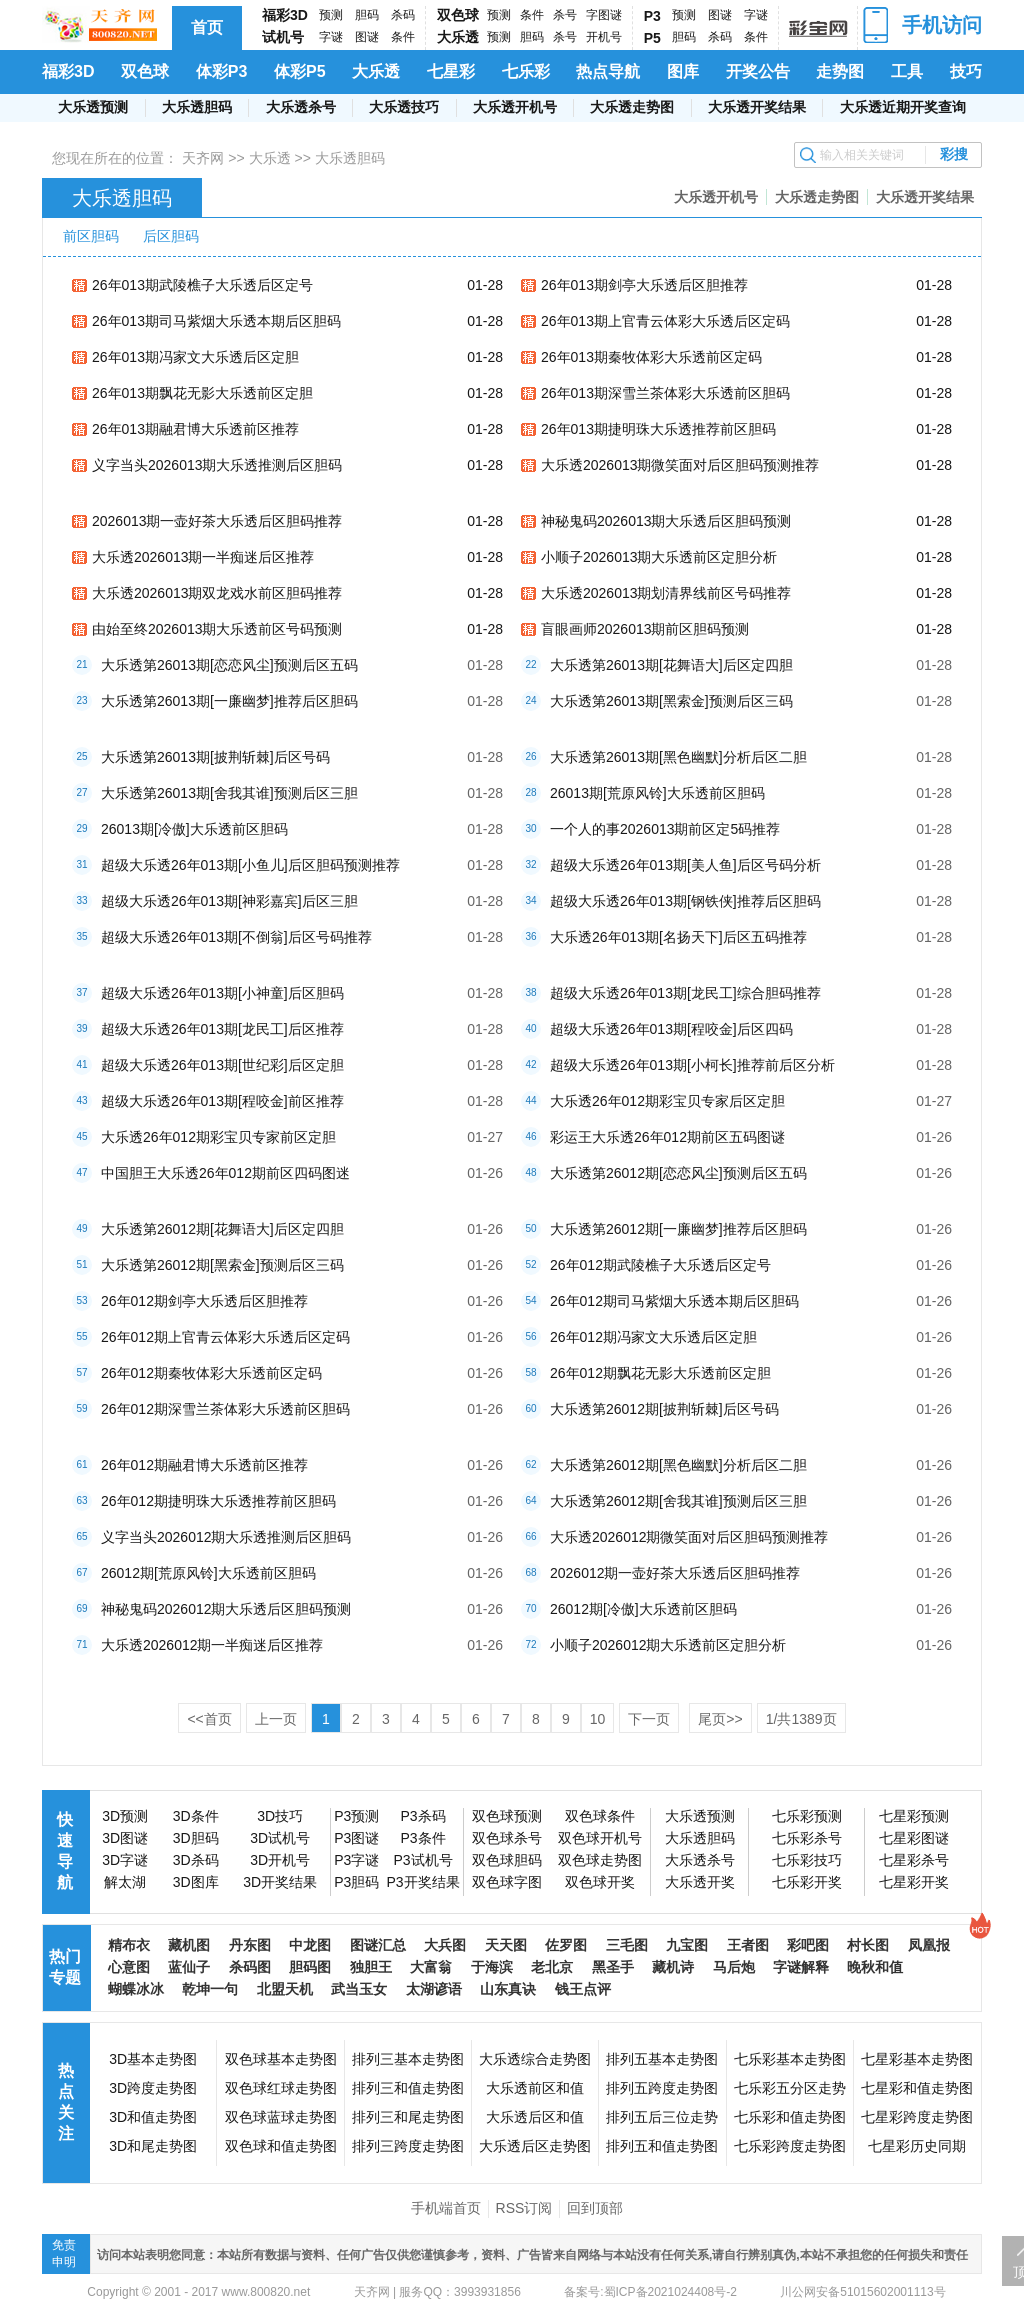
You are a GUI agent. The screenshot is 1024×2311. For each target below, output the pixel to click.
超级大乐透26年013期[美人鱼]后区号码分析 (685, 865)
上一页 (276, 1719)
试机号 (283, 37)
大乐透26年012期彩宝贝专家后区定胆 (667, 1101)
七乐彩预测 (807, 1816)
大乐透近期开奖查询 (903, 107)
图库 (683, 71)
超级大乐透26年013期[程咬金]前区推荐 (222, 1101)
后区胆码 (171, 236)
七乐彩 (526, 71)
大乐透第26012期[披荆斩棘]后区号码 (664, 1409)
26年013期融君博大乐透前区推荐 (195, 429)
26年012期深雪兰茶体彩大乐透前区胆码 (225, 1409)
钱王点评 (583, 1989)
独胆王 (371, 1967)
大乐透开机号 (515, 107)
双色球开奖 (600, 1882)
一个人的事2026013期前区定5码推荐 (665, 829)
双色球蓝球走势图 (281, 2117)
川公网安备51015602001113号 (861, 2292)
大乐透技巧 (404, 107)
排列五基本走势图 (662, 2059)
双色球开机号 (600, 1838)
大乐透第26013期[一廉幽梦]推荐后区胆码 (229, 701)
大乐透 (458, 37)
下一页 (649, 1719)
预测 (331, 15)
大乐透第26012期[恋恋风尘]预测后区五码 (678, 1173)
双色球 (458, 15)
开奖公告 (758, 71)
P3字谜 (356, 1860)
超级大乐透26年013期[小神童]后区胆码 (222, 993)
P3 (652, 16)
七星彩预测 (914, 1816)
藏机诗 (673, 1967)
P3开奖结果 (422, 1882)
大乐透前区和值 (535, 2088)
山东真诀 (508, 1989)
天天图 (506, 1945)
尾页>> (720, 1719)
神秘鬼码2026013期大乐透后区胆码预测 (666, 521)
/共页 (801, 1719)
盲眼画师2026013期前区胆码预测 (645, 629)
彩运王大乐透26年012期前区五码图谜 (667, 1137)
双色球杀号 (507, 1838)
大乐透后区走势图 (535, 2146)
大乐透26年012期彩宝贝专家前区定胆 (218, 1137)
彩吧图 (808, 1945)
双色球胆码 (507, 1860)
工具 (907, 71)
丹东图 (250, 1945)
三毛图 (627, 1945)
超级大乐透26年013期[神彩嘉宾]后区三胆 (229, 901)
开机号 (604, 37)
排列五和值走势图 (662, 2146)
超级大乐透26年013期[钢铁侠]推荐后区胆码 (685, 901)
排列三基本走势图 (408, 2059)
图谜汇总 (378, 1945)
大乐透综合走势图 (535, 2059)
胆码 (367, 15)
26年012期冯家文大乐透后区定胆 (653, 1337)
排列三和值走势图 (408, 2088)
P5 (652, 38)
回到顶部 (595, 2208)
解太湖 (125, 1882)
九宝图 (687, 1945)
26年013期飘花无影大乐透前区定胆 (202, 393)
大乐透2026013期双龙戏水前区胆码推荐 (217, 593)
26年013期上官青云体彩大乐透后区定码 (665, 321)
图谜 (367, 37)
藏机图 (189, 1945)
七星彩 (451, 71)
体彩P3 (222, 71)
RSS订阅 (524, 2208)
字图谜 (604, 15)
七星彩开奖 (914, 1882)
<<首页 (209, 1719)
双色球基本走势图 (281, 2059)
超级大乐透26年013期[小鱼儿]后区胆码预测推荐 (250, 865)
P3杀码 (422, 1816)
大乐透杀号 (301, 107)
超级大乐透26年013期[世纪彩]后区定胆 (222, 1065)
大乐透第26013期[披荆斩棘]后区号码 (215, 757)
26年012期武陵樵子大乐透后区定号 (660, 1265)
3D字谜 (125, 1860)
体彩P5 (300, 71)
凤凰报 (929, 1945)
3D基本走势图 (153, 2059)
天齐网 (203, 158)
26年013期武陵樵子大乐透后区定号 (202, 285)
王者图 (748, 1945)
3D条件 (196, 1816)
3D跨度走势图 (153, 2088)
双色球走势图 (600, 1860)
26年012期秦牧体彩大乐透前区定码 (211, 1373)
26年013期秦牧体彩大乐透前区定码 (651, 357)
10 (598, 1719)
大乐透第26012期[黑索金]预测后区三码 (222, 1265)
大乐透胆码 (197, 107)
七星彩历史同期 (917, 2146)
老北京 (552, 1967)
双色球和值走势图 (281, 2146)
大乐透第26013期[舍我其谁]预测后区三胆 (229, 793)
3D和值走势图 (153, 2117)
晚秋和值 (875, 1967)
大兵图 (445, 1945)
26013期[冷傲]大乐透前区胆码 (194, 829)
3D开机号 (280, 1860)
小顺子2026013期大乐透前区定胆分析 (659, 557)
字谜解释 (801, 1967)
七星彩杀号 (914, 1860)
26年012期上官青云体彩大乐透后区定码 (225, 1337)
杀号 (565, 15)
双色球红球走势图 (281, 2088)
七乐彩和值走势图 (790, 2117)
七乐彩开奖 (807, 1882)
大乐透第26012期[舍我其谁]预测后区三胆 (678, 1501)
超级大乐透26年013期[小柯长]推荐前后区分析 (692, 1065)
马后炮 (734, 1967)
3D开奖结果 (280, 1882)
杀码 (403, 15)
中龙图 (310, 1945)
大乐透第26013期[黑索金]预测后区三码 (671, 701)
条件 (403, 37)
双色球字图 (507, 1882)
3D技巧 (280, 1816)
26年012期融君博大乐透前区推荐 (204, 1465)
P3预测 (356, 1816)
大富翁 (431, 1967)
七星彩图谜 (914, 1838)
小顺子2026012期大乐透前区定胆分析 (668, 1645)
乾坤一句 (210, 1989)
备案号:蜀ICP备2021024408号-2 (650, 2292)
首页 (207, 27)
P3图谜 (356, 1838)
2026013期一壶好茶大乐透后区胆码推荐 (217, 521)
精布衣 (129, 1945)
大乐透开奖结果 (757, 107)
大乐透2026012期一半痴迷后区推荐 (212, 1645)
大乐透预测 (93, 107)
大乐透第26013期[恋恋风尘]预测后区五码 (229, 665)
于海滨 (492, 1967)
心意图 (129, 1967)
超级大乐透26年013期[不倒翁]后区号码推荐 (236, 937)
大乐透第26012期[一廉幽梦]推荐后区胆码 (678, 1229)
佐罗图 (566, 1945)
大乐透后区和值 (535, 2117)
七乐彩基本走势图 (790, 2059)
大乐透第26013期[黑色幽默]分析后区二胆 (678, 757)
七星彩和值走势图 (917, 2088)
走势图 (840, 71)
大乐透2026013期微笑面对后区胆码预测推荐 (680, 465)
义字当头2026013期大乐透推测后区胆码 (217, 465)
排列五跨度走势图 (662, 2088)
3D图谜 (125, 1838)
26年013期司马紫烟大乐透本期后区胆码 (216, 321)
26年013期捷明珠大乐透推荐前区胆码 (658, 429)
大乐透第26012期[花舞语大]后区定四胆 (222, 1229)
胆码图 (310, 1967)
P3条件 (422, 1838)
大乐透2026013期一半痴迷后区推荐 (203, 557)
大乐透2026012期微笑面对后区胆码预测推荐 (689, 1537)
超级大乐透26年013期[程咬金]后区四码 (671, 1029)
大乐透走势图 (632, 107)
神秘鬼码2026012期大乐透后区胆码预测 (226, 1609)
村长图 (868, 1945)
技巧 (966, 71)
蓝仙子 (189, 1967)
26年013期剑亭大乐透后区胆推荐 (644, 285)
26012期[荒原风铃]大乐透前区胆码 (208, 1573)
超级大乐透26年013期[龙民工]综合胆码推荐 (685, 993)
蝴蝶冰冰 (136, 1989)
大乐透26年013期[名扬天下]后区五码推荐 (678, 937)
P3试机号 (422, 1860)
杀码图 (250, 1967)
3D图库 (196, 1882)
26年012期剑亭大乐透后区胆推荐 (204, 1301)
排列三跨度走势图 (408, 2146)
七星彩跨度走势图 (917, 2117)
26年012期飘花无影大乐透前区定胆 (660, 1373)
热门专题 (65, 1967)
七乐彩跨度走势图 (790, 2146)
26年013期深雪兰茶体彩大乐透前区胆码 (665, 393)
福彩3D (285, 15)
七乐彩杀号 (807, 1838)
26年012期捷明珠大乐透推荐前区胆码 (218, 1501)
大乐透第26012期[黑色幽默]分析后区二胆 (678, 1465)
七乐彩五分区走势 (790, 2088)
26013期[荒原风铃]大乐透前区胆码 (657, 793)
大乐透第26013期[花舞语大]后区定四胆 (671, 665)
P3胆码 (356, 1882)
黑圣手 (613, 1967)
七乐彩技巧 (807, 1860)
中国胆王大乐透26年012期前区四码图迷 (225, 1173)
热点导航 (608, 71)
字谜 (331, 37)
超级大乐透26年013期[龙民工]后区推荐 (222, 1029)
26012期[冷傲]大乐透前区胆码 (643, 1609)
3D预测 (125, 1816)
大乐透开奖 (700, 1882)
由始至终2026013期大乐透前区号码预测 (217, 629)
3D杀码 (196, 1860)
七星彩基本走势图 (917, 2059)
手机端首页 (446, 2208)
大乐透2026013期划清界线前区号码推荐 (666, 593)
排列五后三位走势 (662, 2117)
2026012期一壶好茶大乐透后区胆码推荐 (675, 1573)
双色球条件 (600, 1816)
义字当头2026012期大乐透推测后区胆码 (226, 1537)
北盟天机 (285, 1989)
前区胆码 (91, 236)
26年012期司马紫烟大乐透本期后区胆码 (674, 1301)
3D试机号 (280, 1838)
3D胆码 (196, 1838)
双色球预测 (507, 1816)
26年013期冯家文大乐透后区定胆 (195, 357)
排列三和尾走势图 (408, 2117)
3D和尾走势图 (153, 2146)
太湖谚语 (434, 1989)
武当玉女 (359, 1989)
